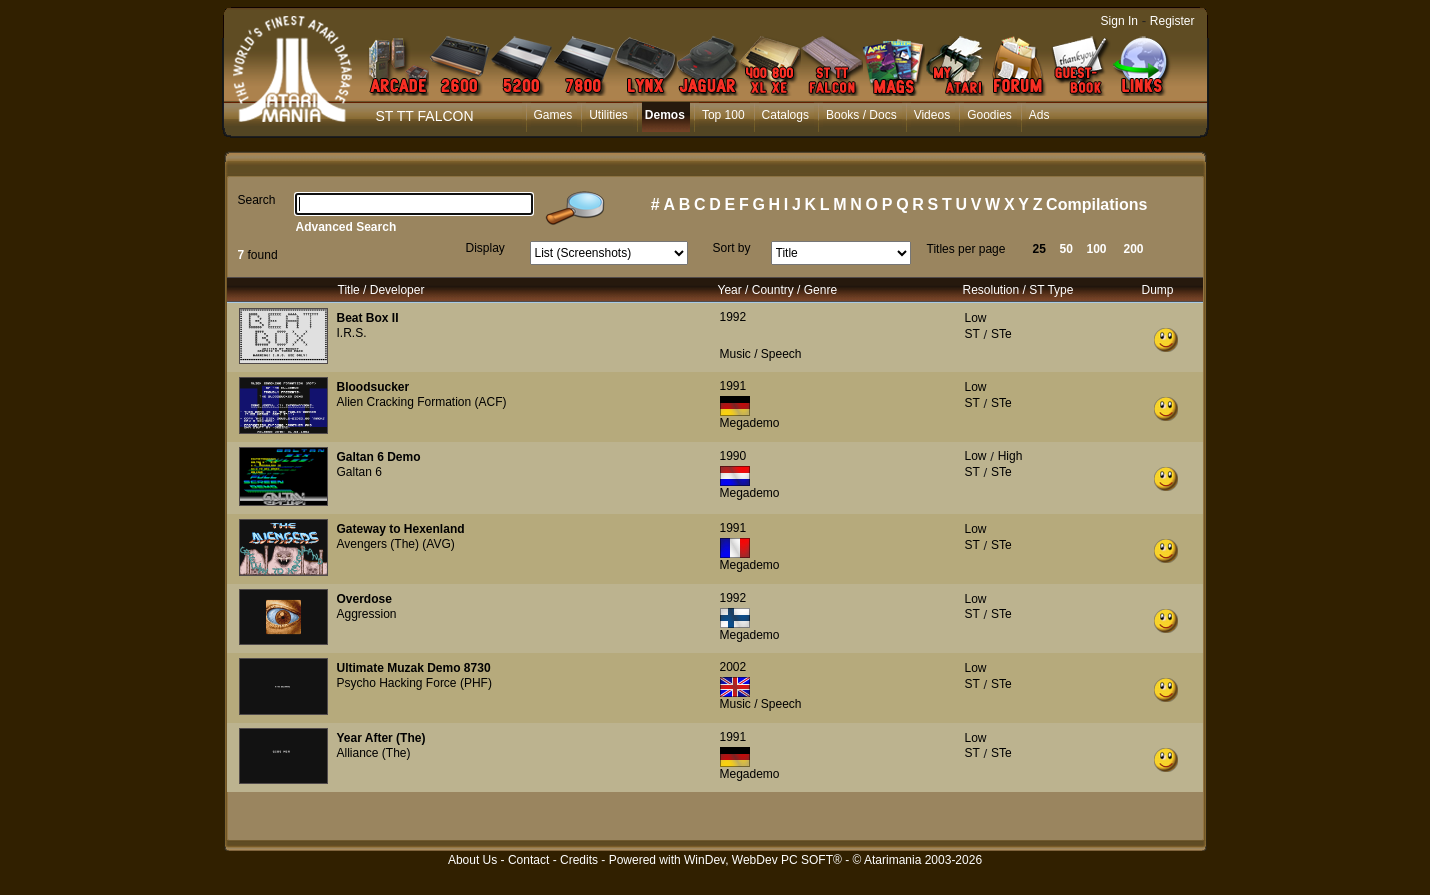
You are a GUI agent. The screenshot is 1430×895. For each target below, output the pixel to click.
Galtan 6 (359, 472)
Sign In (1119, 21)
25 (1039, 249)
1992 (733, 317)
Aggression (367, 614)
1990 (733, 456)
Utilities (608, 115)
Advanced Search (346, 227)
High (1010, 456)
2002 (733, 667)
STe (1001, 334)
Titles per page (966, 249)
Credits (579, 860)
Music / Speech (761, 354)
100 (1097, 249)
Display (485, 248)
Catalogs (785, 115)
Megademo (750, 423)
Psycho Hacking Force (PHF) (414, 683)
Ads (1039, 115)
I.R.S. (352, 333)
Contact (528, 860)
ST (972, 334)
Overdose (364, 599)
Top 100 (723, 115)
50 (1066, 249)
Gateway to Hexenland (401, 529)
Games (553, 115)
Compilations (1096, 204)
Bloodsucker (373, 387)
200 (1134, 249)
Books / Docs (861, 115)
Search (257, 200)
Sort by (732, 248)
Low (976, 318)
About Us (472, 860)
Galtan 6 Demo (379, 457)
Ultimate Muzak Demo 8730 (414, 668)
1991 (733, 386)
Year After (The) (381, 738)
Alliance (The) (374, 753)
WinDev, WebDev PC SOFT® (763, 860)
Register (1172, 21)
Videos (932, 115)
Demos (665, 115)
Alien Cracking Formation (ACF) (422, 402)
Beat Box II (368, 318)
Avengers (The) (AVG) (396, 544)
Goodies (989, 115)
